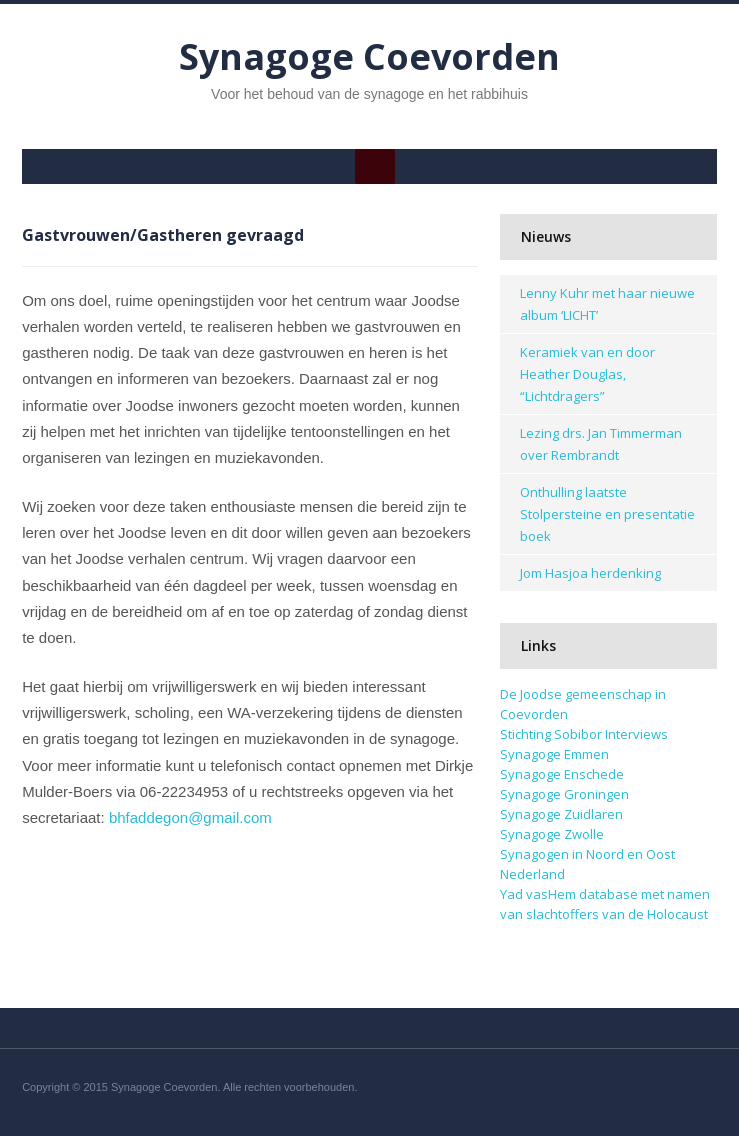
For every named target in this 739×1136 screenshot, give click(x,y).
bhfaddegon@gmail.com (190, 817)
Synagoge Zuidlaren (561, 814)
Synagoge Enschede (562, 774)
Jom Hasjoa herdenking (590, 573)
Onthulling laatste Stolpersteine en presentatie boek (607, 514)
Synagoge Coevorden (369, 56)
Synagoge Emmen (554, 754)
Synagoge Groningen (564, 794)
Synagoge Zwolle (552, 834)
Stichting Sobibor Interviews (584, 734)
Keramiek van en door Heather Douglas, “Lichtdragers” (587, 374)
